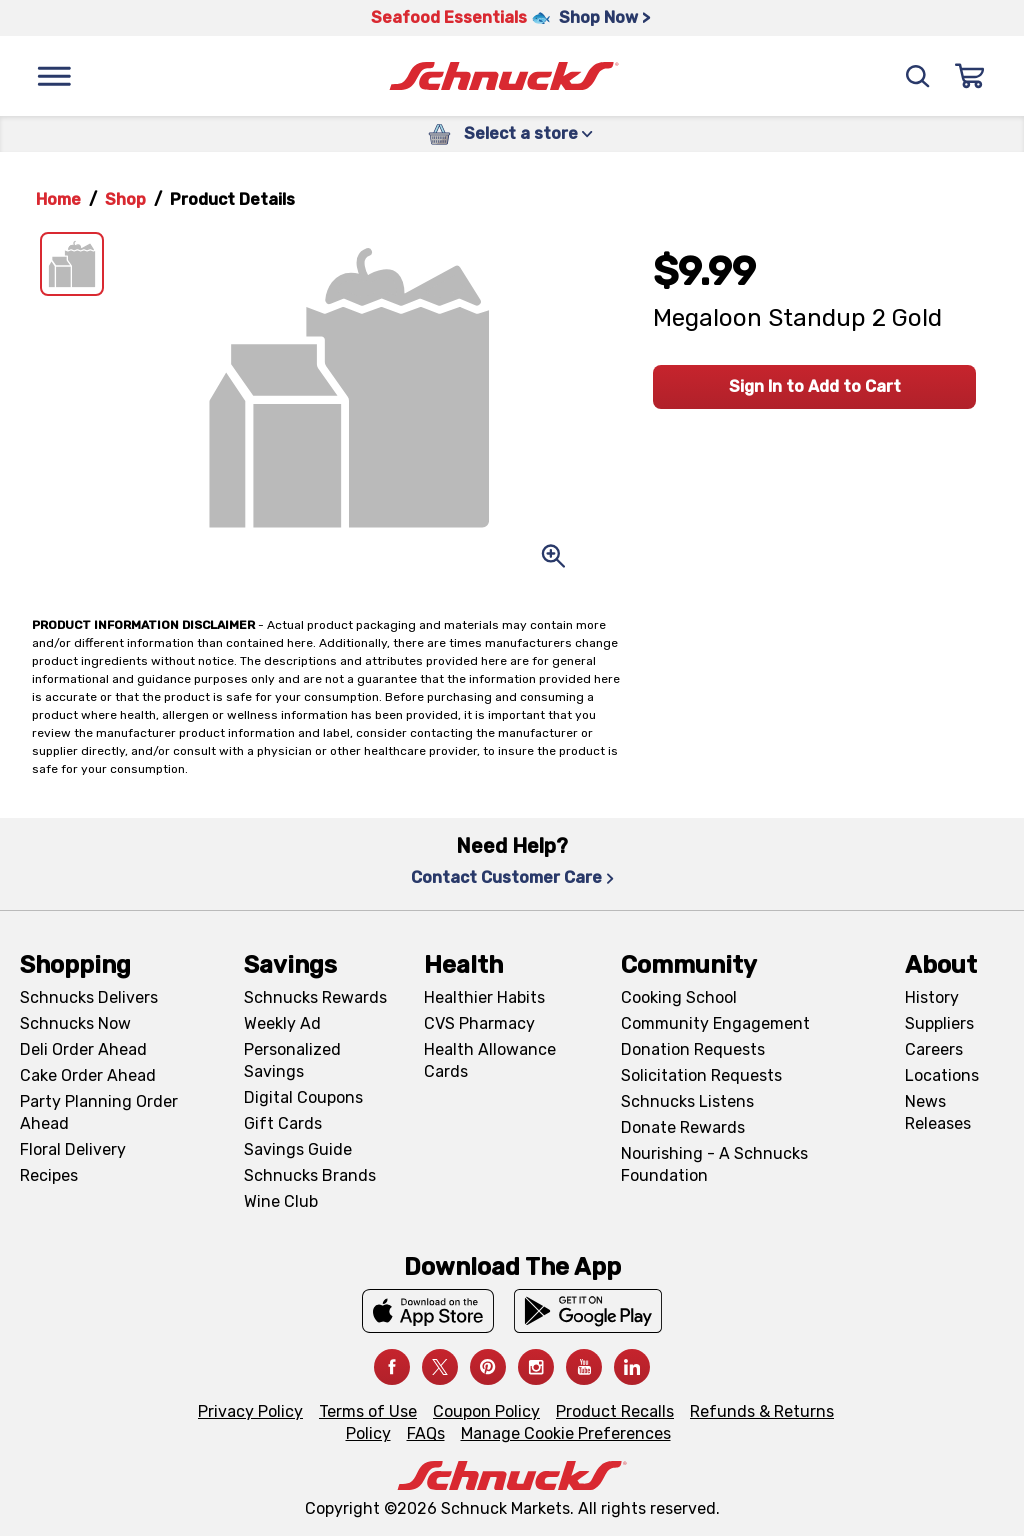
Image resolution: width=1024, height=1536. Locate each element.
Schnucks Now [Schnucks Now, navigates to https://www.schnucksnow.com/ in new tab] (75, 1023)
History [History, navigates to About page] (932, 997)
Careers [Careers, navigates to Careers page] (934, 1049)
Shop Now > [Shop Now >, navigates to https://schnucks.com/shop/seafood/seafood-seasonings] (604, 17)
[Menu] (54, 76)
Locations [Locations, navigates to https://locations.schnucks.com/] (942, 1075)
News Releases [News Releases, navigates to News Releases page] (938, 1112)
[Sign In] (970, 76)
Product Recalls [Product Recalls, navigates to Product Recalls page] (615, 1411)
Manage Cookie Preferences (566, 1433)
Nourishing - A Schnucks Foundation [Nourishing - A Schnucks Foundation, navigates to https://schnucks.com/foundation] (714, 1164)
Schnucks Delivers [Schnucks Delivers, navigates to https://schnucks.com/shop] (89, 997)
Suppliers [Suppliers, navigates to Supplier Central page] (939, 1023)
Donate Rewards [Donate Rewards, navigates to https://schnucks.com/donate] (683, 1127)
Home (58, 199)
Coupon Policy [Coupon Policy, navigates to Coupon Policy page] (486, 1411)
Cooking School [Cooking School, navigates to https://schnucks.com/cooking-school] (679, 997)
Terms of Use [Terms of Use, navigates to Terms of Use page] (368, 1411)
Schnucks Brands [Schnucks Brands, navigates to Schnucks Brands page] (310, 1175)
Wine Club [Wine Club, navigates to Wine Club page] (281, 1201)
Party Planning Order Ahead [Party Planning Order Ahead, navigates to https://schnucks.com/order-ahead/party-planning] (99, 1112)
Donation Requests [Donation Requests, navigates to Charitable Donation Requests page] (693, 1049)
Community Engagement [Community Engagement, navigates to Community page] (715, 1023)
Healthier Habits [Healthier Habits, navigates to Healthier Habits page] (484, 997)
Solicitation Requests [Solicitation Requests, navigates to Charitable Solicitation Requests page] (701, 1075)
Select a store (528, 133)
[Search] (918, 76)
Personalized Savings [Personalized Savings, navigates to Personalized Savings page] (292, 1060)
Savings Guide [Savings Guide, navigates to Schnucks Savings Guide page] (298, 1149)
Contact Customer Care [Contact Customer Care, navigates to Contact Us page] (512, 877)
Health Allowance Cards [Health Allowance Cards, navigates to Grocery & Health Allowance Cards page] (490, 1060)
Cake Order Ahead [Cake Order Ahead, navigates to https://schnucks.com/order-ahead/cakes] (88, 1075)
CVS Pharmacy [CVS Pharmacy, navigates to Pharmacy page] (479, 1023)
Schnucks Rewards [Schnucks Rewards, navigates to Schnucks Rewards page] (315, 997)
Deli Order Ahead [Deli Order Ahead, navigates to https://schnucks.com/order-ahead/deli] (83, 1049)
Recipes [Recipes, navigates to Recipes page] (49, 1175)
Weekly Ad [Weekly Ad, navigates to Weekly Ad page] (282, 1023)
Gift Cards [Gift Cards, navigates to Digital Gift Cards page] (283, 1123)
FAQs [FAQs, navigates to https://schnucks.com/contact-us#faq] (426, 1433)
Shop (125, 199)
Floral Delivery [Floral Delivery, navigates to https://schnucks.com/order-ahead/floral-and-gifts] (73, 1149)
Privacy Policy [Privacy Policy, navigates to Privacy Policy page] (250, 1411)
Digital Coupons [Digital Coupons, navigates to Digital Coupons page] (303, 1097)
